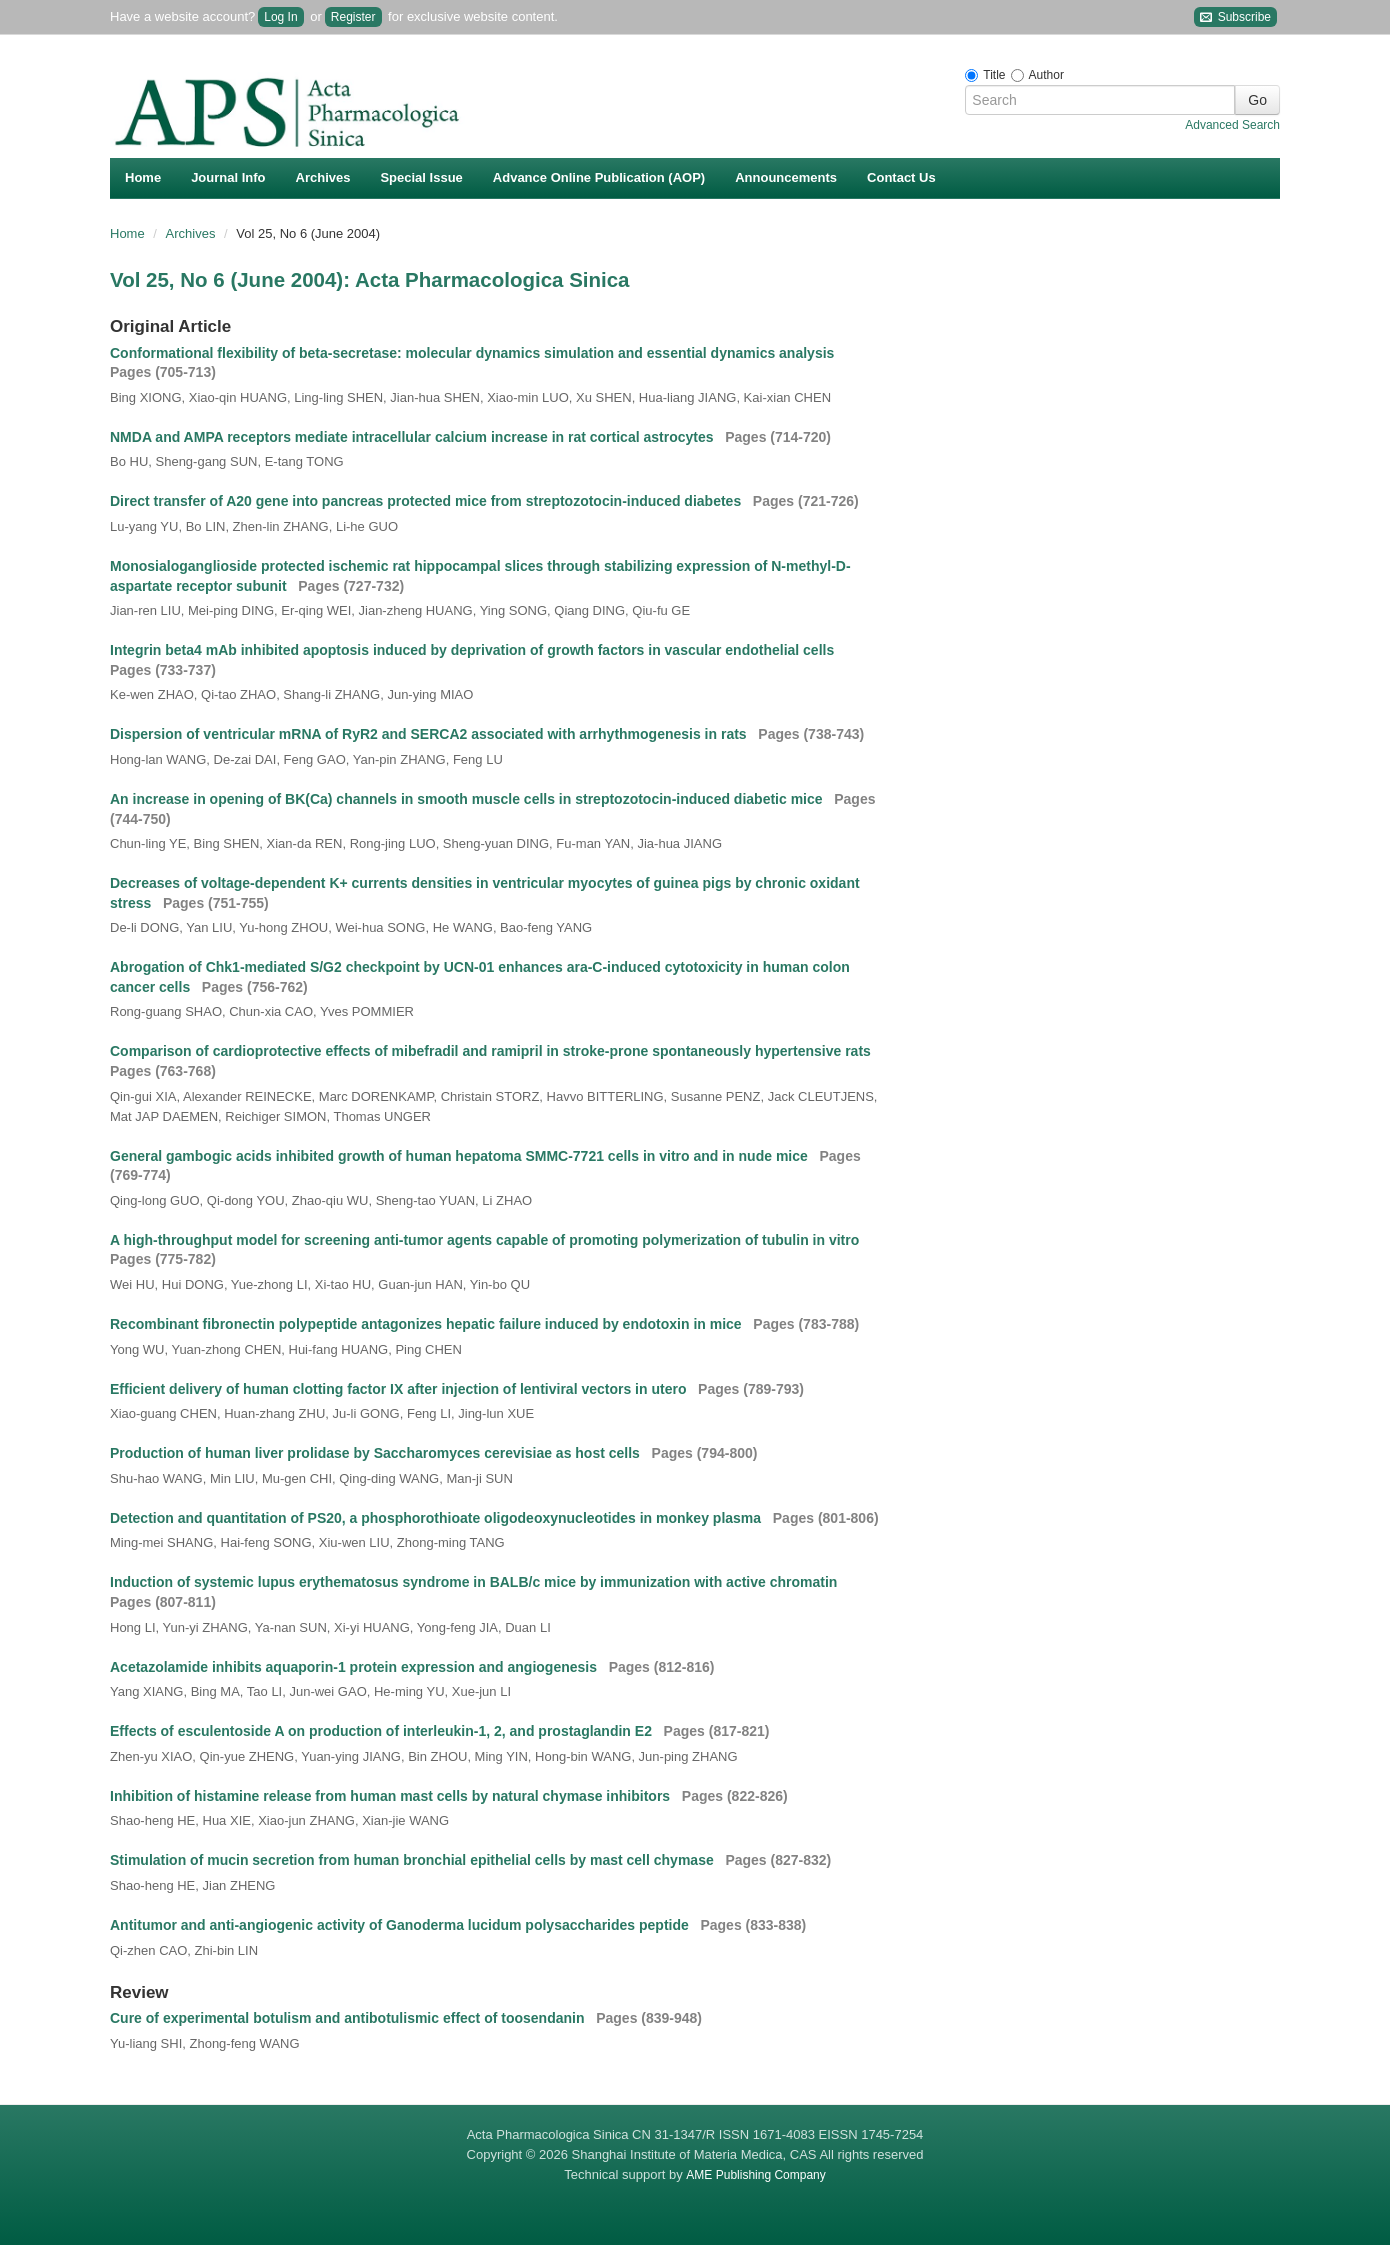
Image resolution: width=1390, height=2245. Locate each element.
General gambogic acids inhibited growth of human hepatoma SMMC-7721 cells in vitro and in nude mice (461, 1156)
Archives (323, 177)
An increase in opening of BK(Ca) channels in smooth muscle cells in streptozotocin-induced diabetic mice (468, 799)
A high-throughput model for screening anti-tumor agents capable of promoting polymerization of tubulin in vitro (486, 1240)
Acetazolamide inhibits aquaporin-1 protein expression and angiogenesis (355, 1667)
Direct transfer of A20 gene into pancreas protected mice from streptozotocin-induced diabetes (427, 501)
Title (994, 75)
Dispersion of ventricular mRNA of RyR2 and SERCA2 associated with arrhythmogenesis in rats (430, 734)
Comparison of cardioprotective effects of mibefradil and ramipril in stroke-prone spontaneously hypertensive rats (492, 1051)
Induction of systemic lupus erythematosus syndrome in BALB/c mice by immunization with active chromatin (475, 1582)
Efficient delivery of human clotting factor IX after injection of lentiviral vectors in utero (400, 1389)
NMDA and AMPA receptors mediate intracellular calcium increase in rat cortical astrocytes (413, 437)
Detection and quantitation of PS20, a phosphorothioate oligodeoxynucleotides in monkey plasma (437, 1518)
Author (1046, 75)
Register (353, 17)
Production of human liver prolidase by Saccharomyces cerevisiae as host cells (377, 1453)
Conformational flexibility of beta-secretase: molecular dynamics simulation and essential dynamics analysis (474, 353)
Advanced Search (1232, 125)
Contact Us (901, 177)
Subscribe (1235, 17)
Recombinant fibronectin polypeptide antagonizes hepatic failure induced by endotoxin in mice (428, 1324)
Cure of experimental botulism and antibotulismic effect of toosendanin (349, 2018)
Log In (280, 17)
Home (143, 177)
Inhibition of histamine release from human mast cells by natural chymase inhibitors (392, 1796)
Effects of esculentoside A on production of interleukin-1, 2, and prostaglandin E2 (383, 1731)
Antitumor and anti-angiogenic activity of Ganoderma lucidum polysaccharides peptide (401, 1925)
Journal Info (228, 177)
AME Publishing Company (755, 2175)
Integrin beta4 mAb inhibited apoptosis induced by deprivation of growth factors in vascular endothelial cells (474, 650)
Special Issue (421, 177)
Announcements (786, 177)
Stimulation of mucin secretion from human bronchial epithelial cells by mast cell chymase (414, 1860)
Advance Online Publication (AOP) (599, 177)
